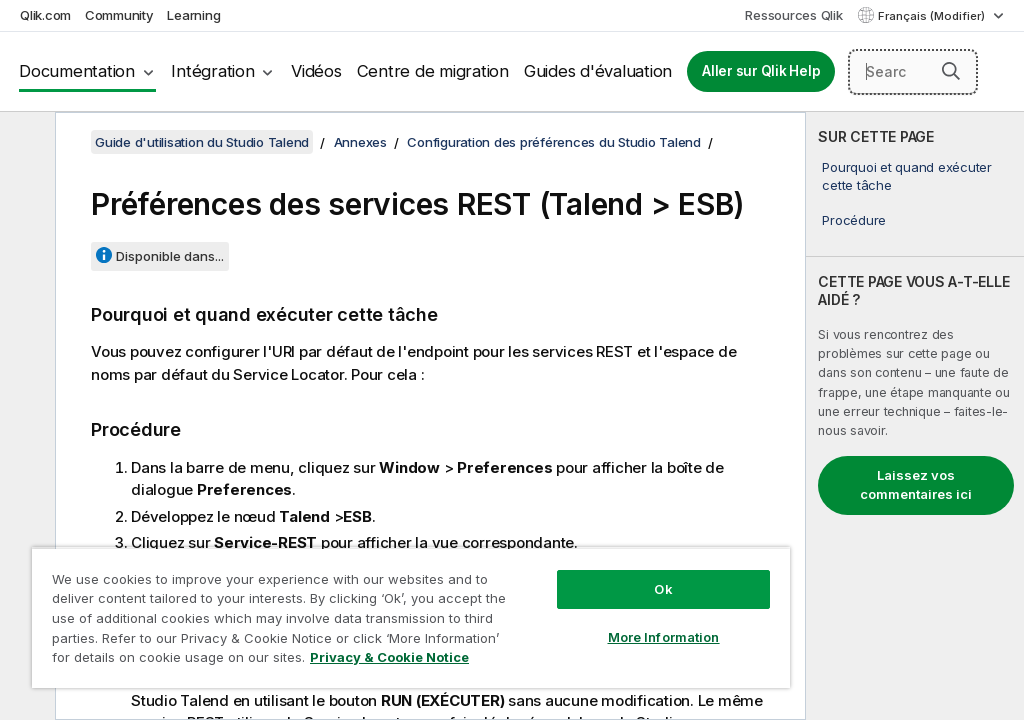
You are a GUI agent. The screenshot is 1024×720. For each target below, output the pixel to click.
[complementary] (915, 416)
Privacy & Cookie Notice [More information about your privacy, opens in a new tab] (389, 657)
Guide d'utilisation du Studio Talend (202, 142)
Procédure (854, 220)
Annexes (360, 142)
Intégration (212, 71)
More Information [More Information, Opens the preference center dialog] (664, 637)
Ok (663, 589)
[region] (411, 617)
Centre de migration (433, 71)
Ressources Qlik (793, 15)
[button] (951, 71)
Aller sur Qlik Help (761, 71)
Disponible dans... (170, 256)
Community (119, 15)
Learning (193, 15)
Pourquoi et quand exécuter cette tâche (907, 176)
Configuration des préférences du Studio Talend (554, 142)
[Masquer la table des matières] (25, 143)
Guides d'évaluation (598, 71)
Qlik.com (45, 15)
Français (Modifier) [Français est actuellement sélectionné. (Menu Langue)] (933, 16)
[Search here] (913, 72)
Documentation (77, 71)
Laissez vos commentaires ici (916, 485)
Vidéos (316, 71)
